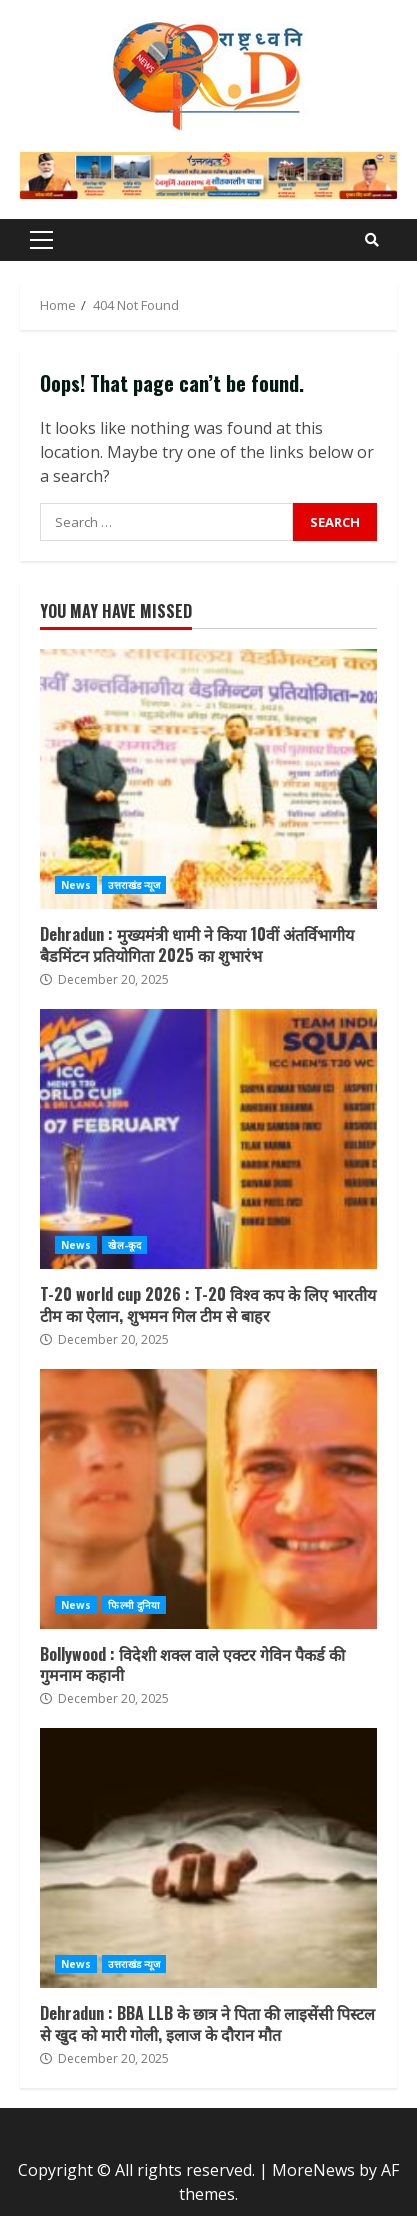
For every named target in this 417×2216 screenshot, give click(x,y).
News (76, 885)
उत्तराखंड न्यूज (134, 885)
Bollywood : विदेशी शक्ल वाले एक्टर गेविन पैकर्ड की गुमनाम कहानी (208, 1499)
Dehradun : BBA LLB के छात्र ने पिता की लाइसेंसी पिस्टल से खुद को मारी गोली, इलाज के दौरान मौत (208, 1858)
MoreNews (313, 2170)
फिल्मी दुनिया (134, 1605)
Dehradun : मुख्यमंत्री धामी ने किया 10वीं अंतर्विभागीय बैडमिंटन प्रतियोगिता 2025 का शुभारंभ (208, 779)
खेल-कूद (124, 1245)
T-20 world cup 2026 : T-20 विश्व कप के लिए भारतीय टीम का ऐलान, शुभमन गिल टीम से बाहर (208, 1139)
